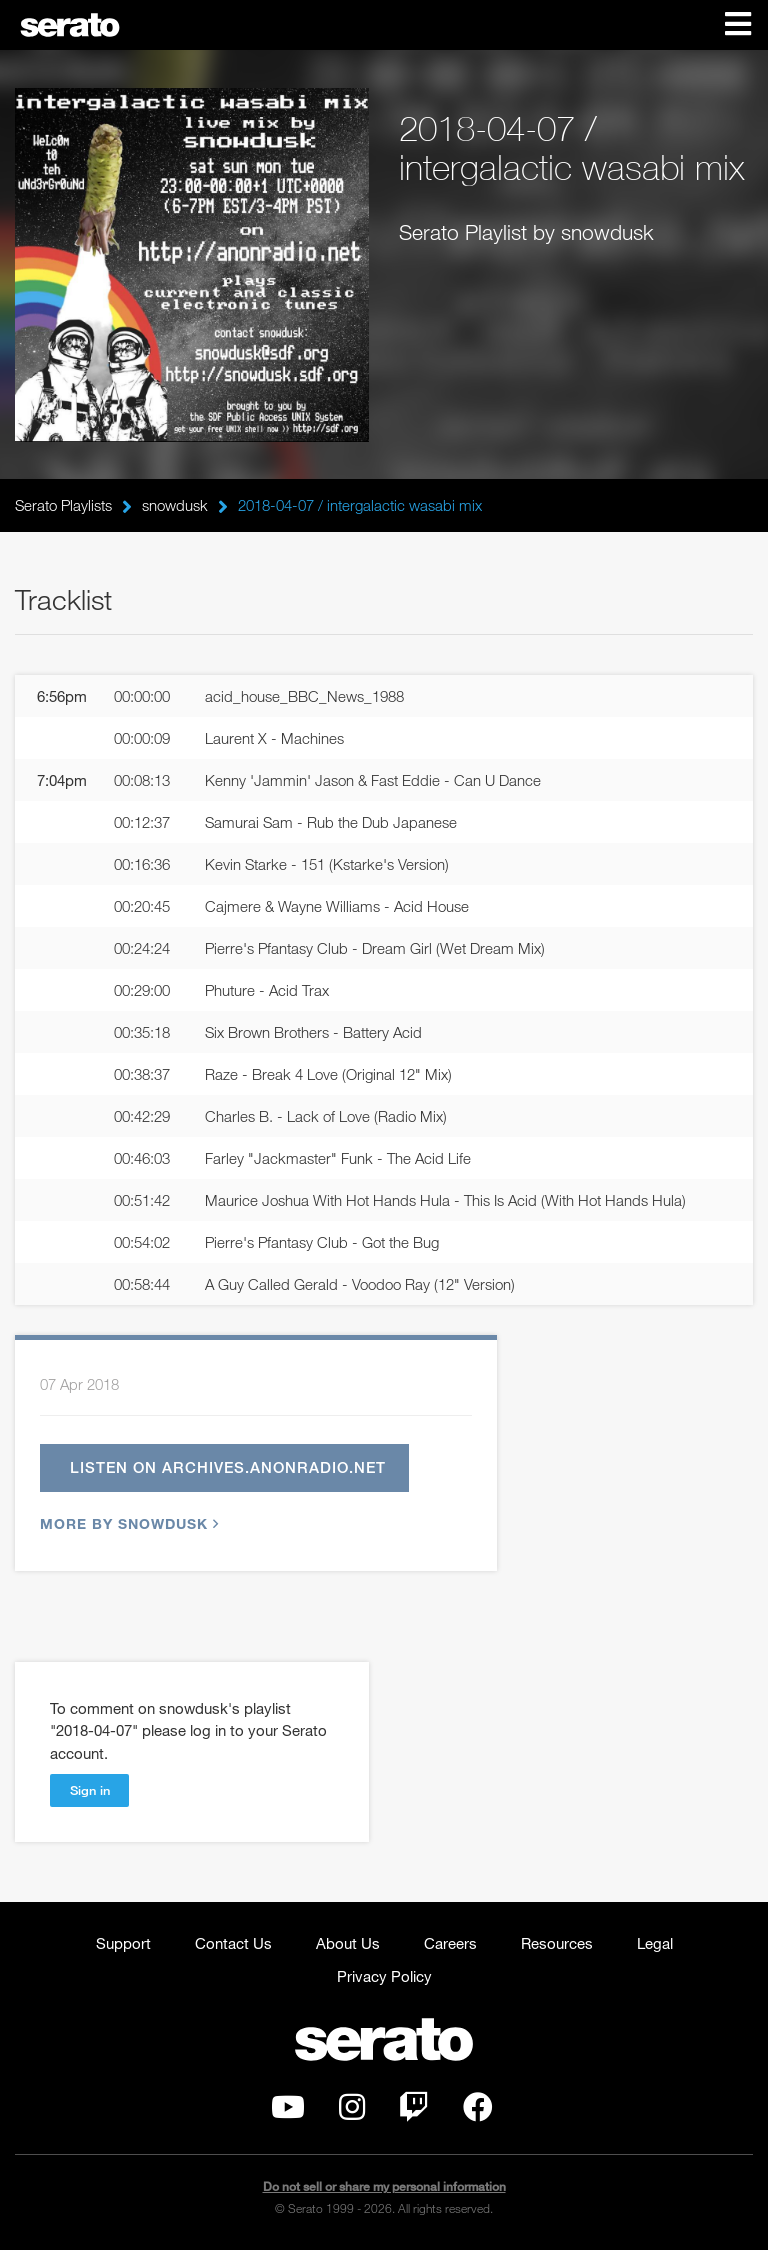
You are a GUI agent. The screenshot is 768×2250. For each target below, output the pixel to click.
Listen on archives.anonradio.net (228, 1467)
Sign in (90, 1790)
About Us (348, 1943)
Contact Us (233, 1943)
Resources (557, 1943)
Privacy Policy (384, 1976)
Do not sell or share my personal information (384, 2186)
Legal (655, 1943)
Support (123, 1943)
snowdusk (175, 505)
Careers (450, 1943)
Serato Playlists (63, 505)
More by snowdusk (127, 1523)
